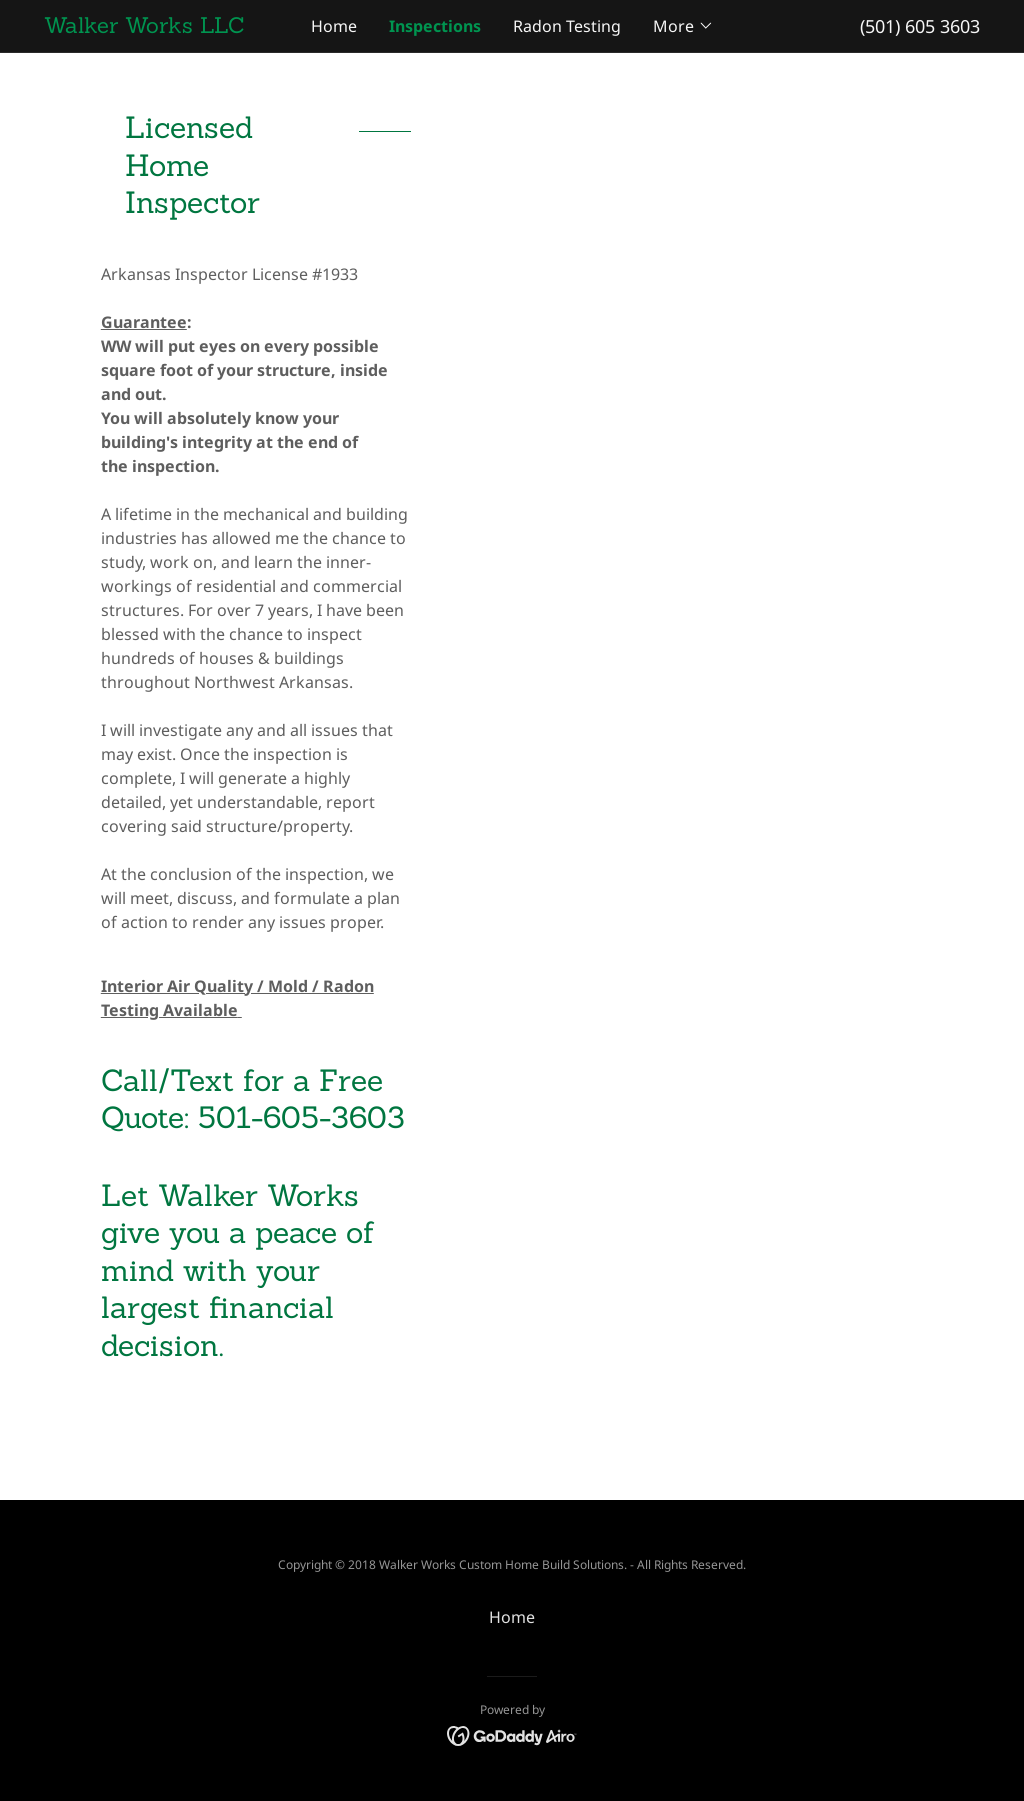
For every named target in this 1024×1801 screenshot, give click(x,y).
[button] (683, 26)
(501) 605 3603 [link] (920, 26)
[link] (161, 27)
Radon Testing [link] (567, 26)
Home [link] (334, 26)
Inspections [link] (435, 26)
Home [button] (512, 1617)
